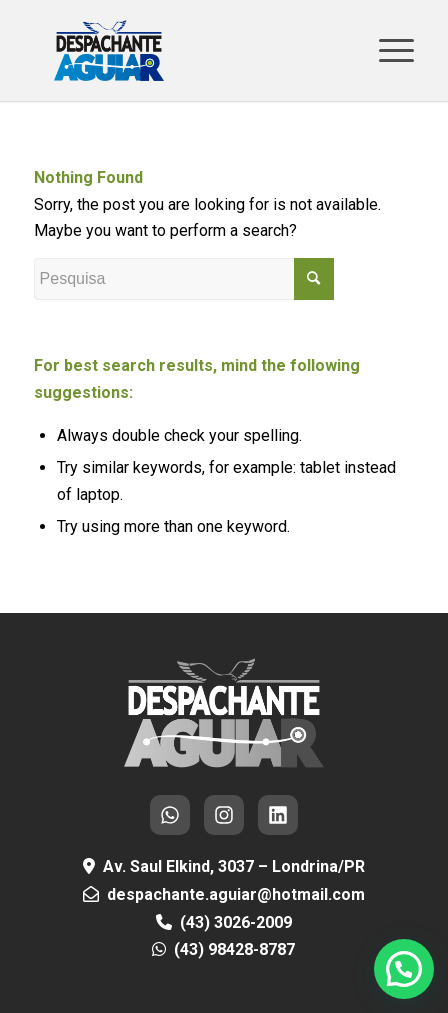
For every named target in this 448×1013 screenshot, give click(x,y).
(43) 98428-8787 (234, 949)
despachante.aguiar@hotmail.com (236, 894)
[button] (404, 969)
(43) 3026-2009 (236, 922)
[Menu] (386, 50)
